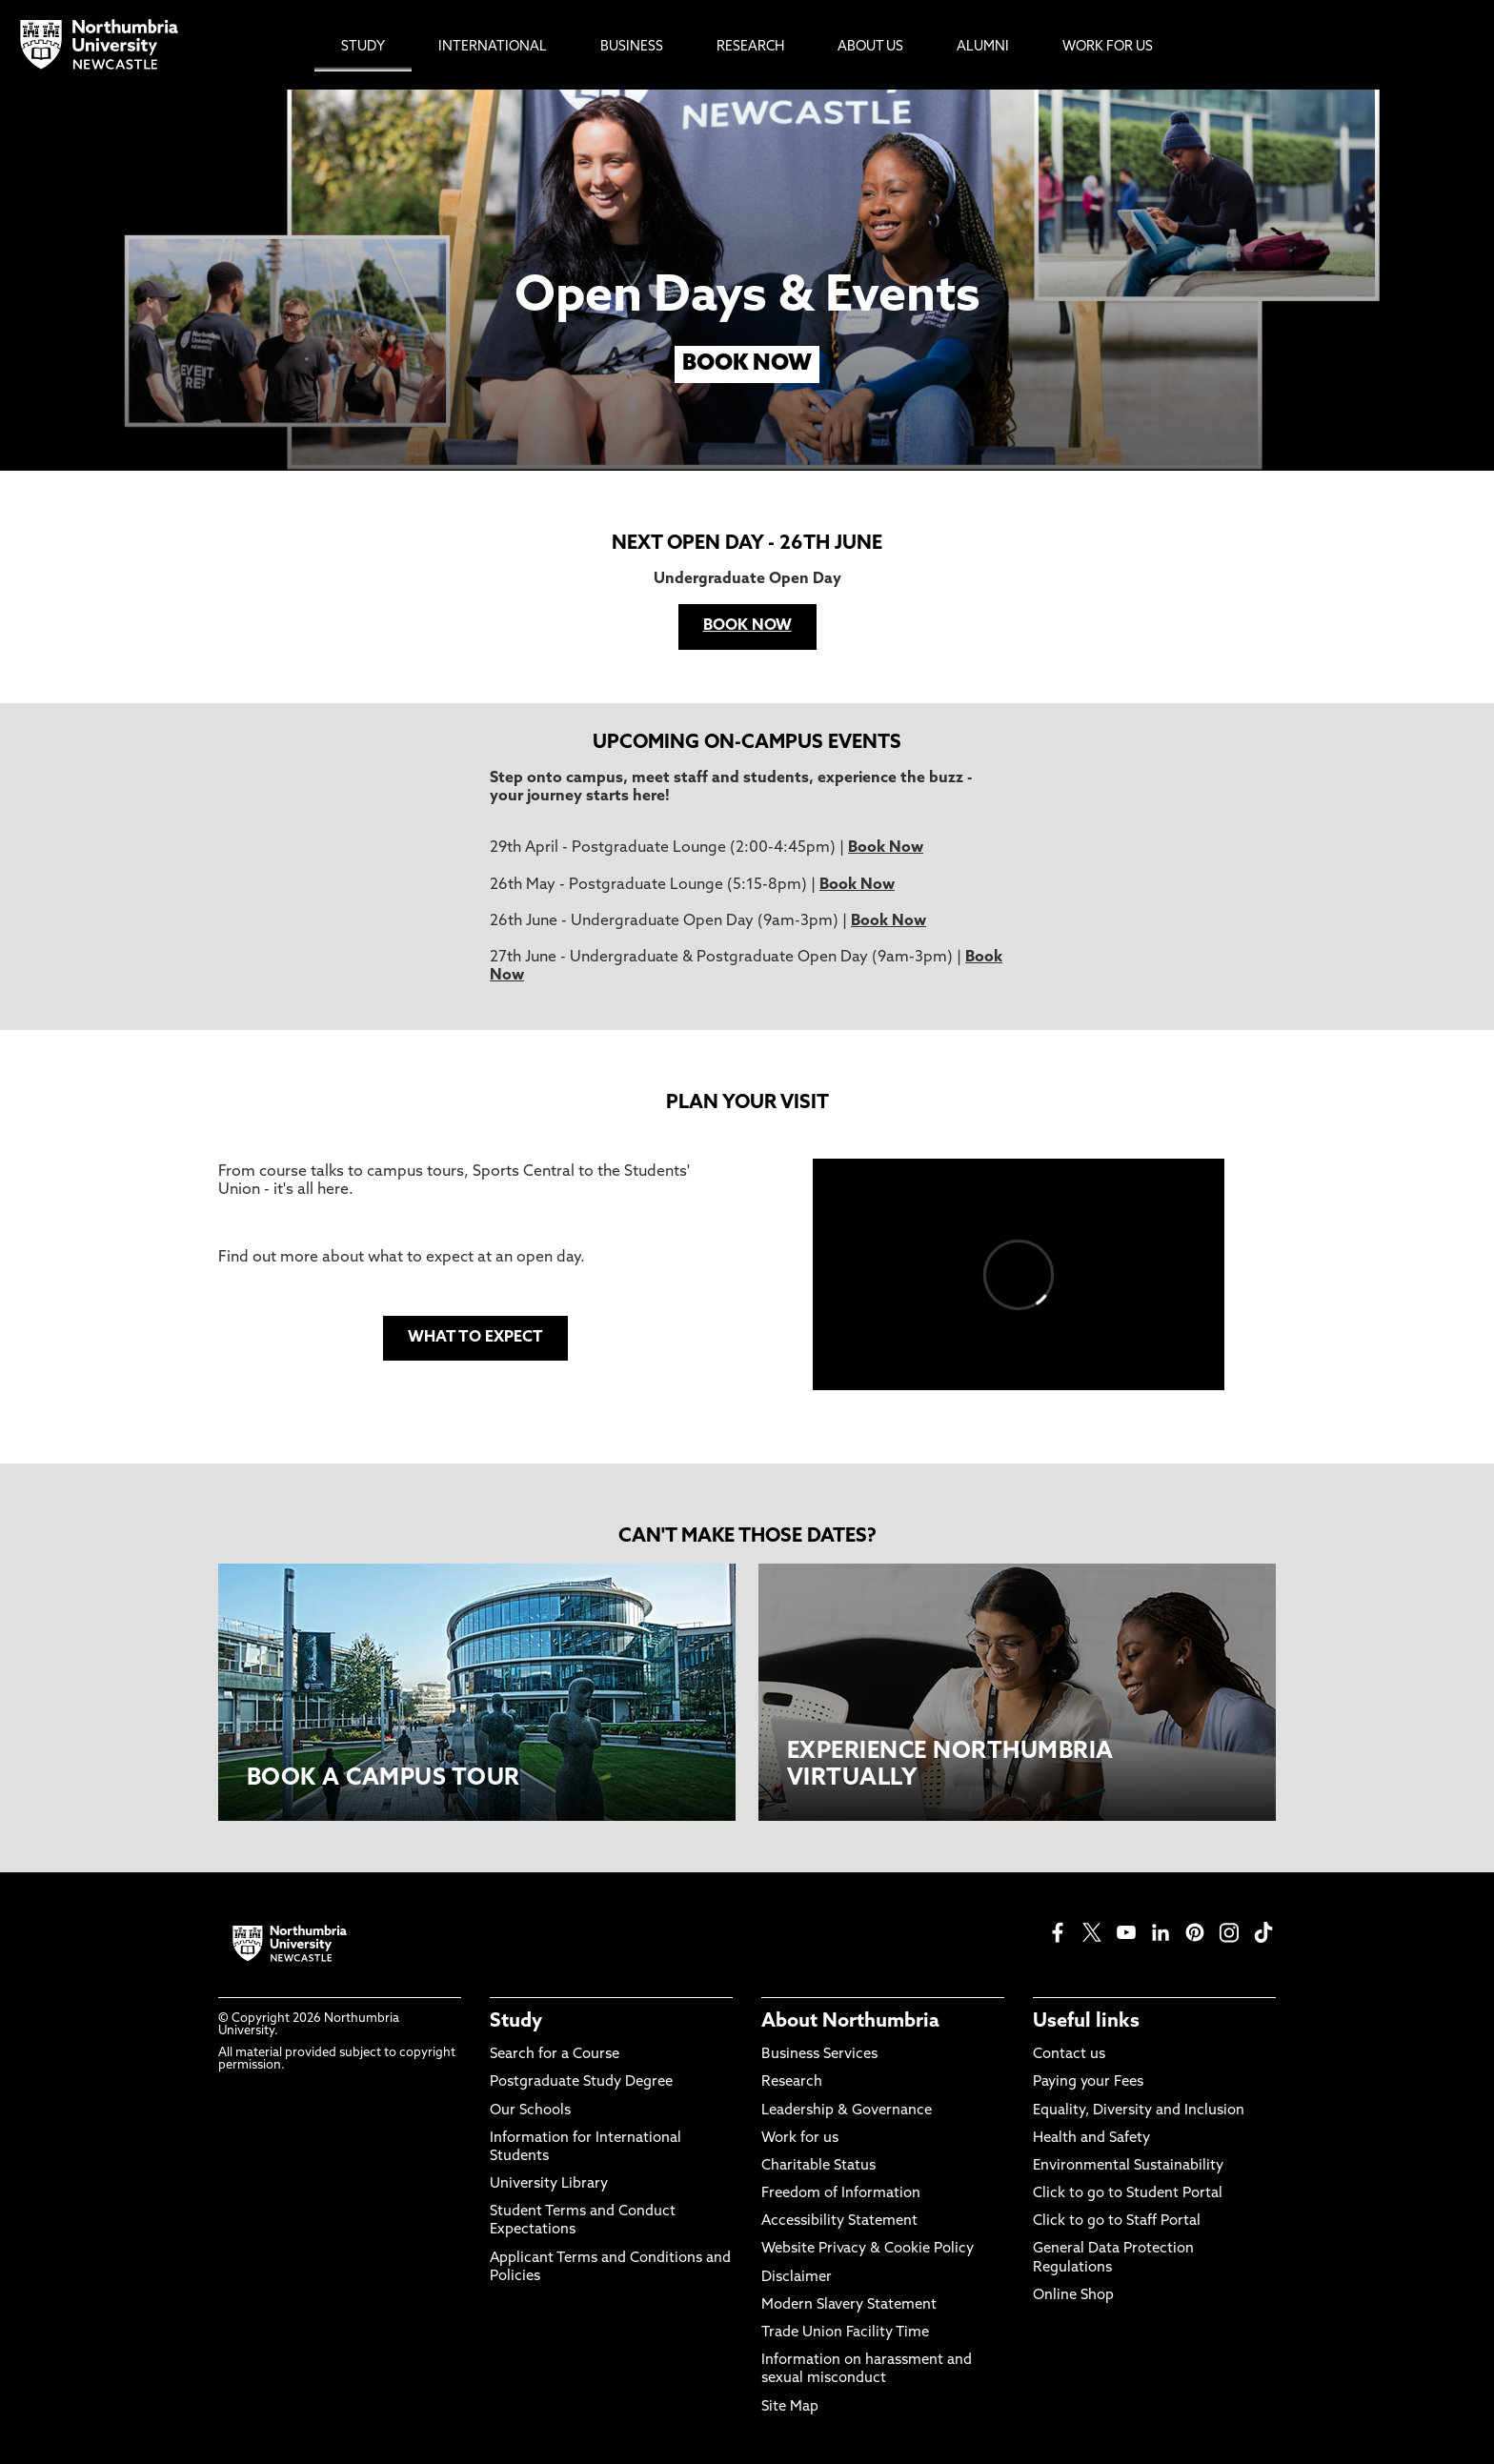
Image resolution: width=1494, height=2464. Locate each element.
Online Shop (1073, 2296)
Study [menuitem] (363, 47)
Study (516, 2021)
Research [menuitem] (750, 47)
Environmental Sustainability (1128, 2166)
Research (791, 2082)
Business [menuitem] (631, 47)
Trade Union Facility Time (845, 2333)
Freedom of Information (840, 2194)
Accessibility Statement (839, 2221)
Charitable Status (818, 2166)
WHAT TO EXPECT (475, 1337)
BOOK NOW (747, 364)
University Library (549, 2184)
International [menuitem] (492, 47)
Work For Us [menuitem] (1107, 47)
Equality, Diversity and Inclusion (1138, 2111)
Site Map (789, 2407)
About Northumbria (850, 2021)
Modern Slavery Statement (849, 2305)
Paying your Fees (1088, 2082)
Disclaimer (796, 2278)
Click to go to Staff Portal (1117, 2221)
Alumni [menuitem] (983, 47)
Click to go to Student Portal (1127, 2194)
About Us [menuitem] (870, 47)
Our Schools (530, 2111)
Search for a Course (554, 2055)
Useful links (1086, 2021)
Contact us (1069, 2055)
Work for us (799, 2138)
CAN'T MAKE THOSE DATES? (747, 1536)
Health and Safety (1091, 2138)
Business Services (819, 2055)
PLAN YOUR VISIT (747, 1103)
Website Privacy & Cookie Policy (867, 2249)
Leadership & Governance (846, 2111)
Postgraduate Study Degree (581, 2082)
